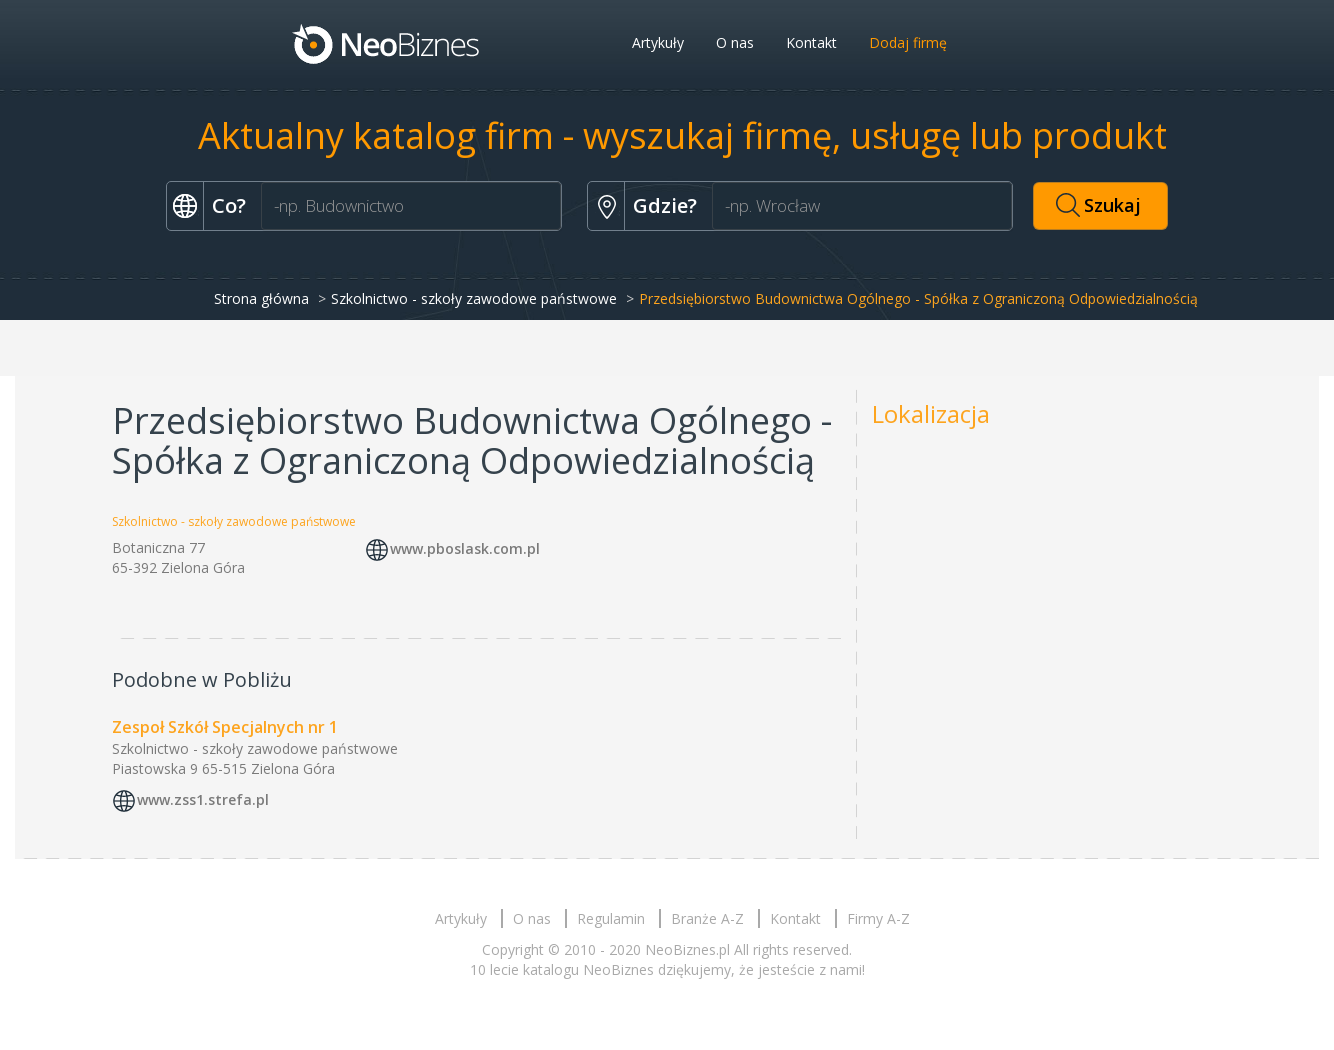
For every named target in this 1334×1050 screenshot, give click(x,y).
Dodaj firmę (908, 42)
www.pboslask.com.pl (465, 549)
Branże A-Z (707, 918)
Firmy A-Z (878, 918)
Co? (229, 205)
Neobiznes (387, 43)
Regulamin (611, 918)
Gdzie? (665, 205)
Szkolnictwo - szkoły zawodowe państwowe (474, 298)
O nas (735, 42)
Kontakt (811, 42)
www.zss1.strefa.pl (203, 799)
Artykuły (658, 42)
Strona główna (261, 298)
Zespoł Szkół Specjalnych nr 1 (225, 727)
